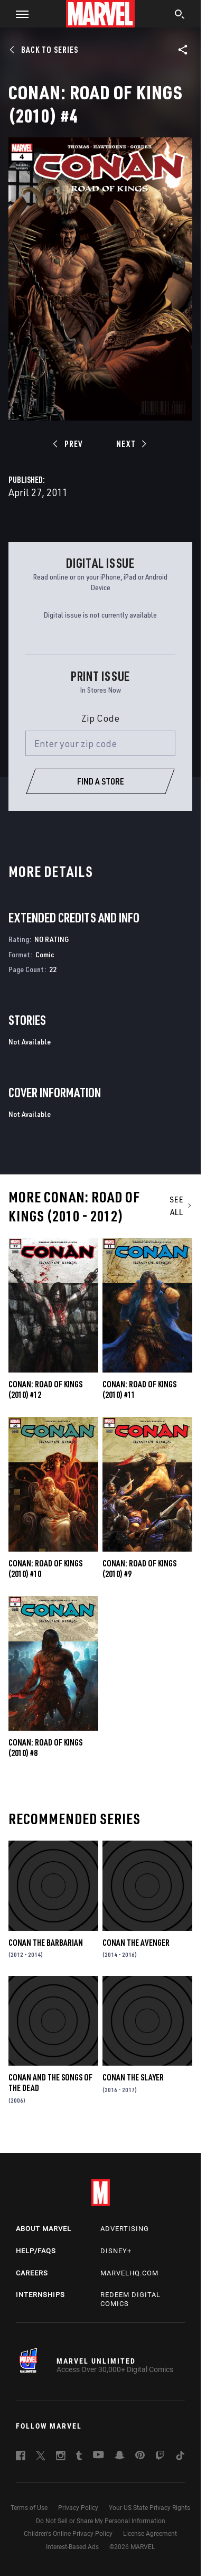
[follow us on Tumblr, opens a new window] (79, 2457)
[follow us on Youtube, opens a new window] (98, 2455)
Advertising (124, 2229)
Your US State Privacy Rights (149, 2508)
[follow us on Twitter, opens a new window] (40, 2457)
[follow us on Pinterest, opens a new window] (140, 2456)
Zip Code (100, 718)
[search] (180, 15)
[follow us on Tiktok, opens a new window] (180, 2457)
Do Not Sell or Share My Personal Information (100, 2521)
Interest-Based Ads (72, 2547)
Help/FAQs (36, 2251)
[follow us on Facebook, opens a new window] (20, 2457)
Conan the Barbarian (45, 1942)
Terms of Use (29, 2508)
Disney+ (116, 2251)
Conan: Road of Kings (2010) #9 (139, 1568)
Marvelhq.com (129, 2273)
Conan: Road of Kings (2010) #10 (45, 1568)
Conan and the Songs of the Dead (50, 2082)
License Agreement (150, 2533)
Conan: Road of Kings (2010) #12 (45, 1389)
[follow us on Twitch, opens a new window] (160, 2457)
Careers (32, 2273)
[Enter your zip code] (100, 743)
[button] (18, 13)
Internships (40, 2295)
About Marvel (43, 2229)
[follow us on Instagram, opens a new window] (60, 2457)
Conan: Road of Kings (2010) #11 (139, 1389)
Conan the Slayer (133, 2077)
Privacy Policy (78, 2508)
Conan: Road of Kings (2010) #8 (45, 1747)
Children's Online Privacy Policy (68, 2533)
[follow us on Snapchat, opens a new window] (120, 2456)
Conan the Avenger (136, 1942)
